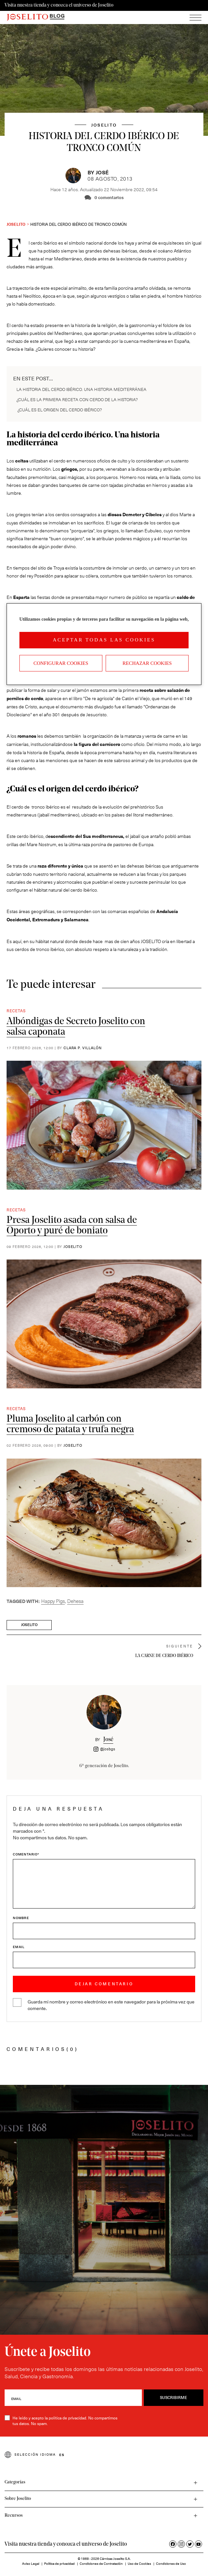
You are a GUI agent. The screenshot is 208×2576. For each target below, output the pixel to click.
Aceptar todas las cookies (104, 639)
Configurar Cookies (61, 663)
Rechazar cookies (147, 663)
